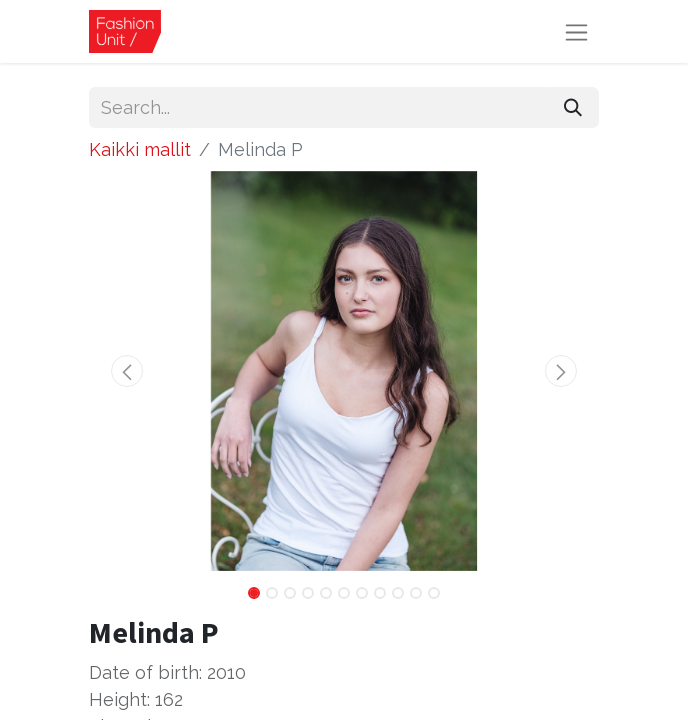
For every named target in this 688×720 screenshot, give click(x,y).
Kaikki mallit (140, 149)
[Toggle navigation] (576, 31)
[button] (127, 371)
